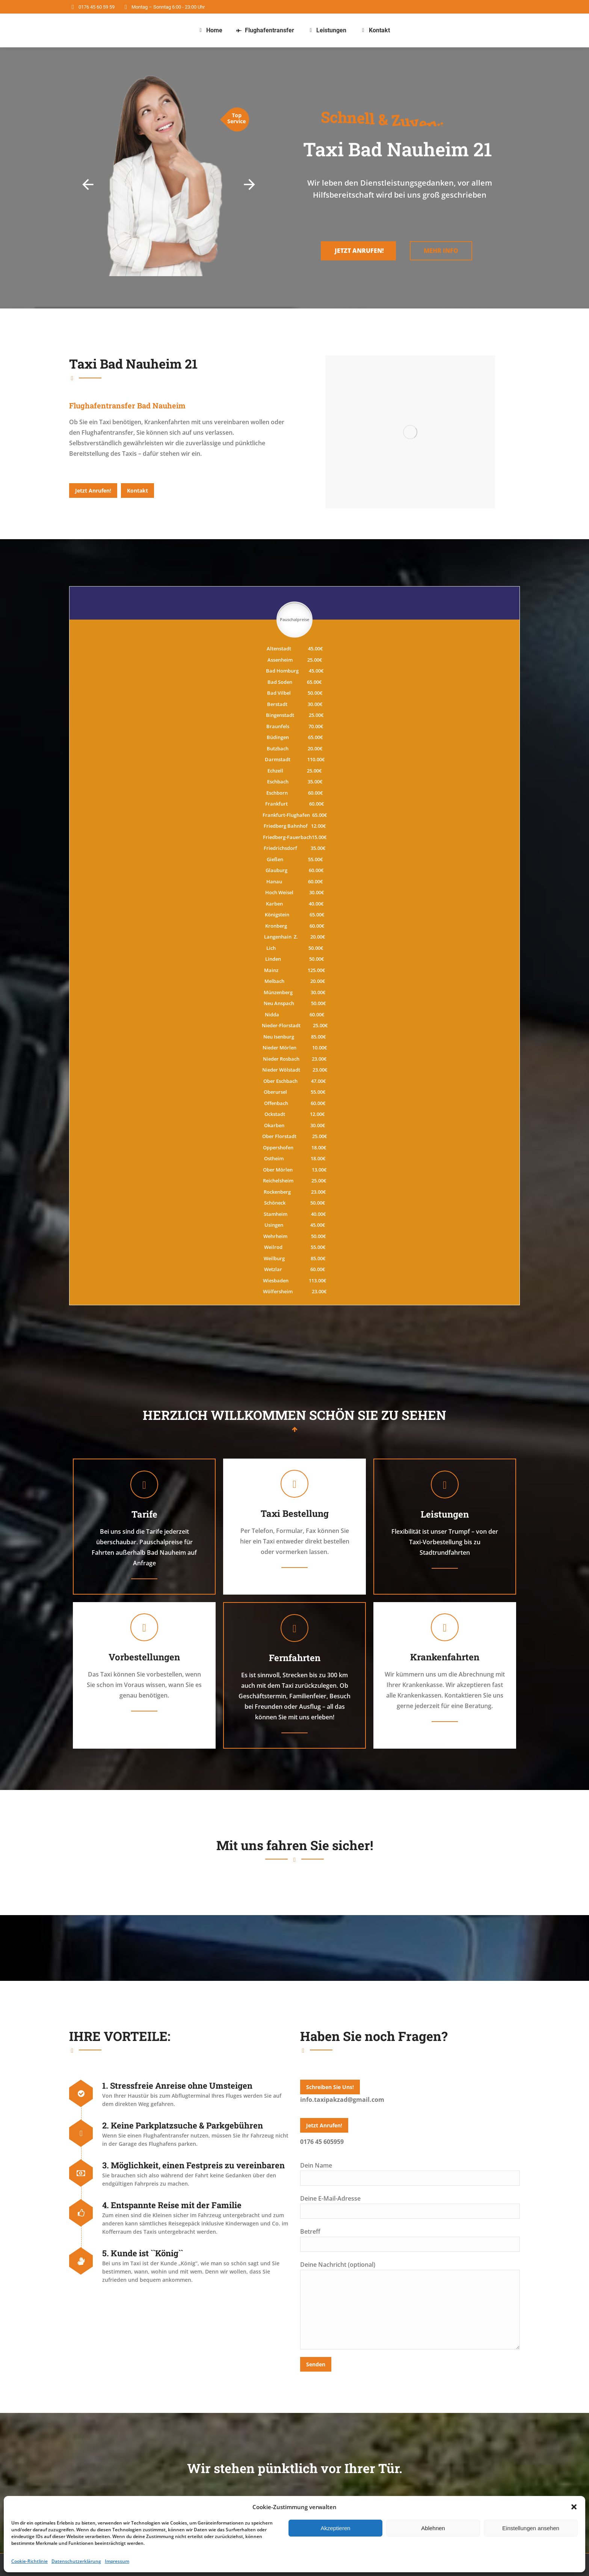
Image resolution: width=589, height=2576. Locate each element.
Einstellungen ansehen (530, 2528)
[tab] (127, 405)
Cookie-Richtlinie (29, 2561)
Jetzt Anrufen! (359, 258)
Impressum (117, 2561)
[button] (574, 2507)
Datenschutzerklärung (76, 2561)
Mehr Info (441, 258)
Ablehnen (433, 2528)
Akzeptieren (335, 2528)
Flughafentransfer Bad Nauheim (127, 405)
